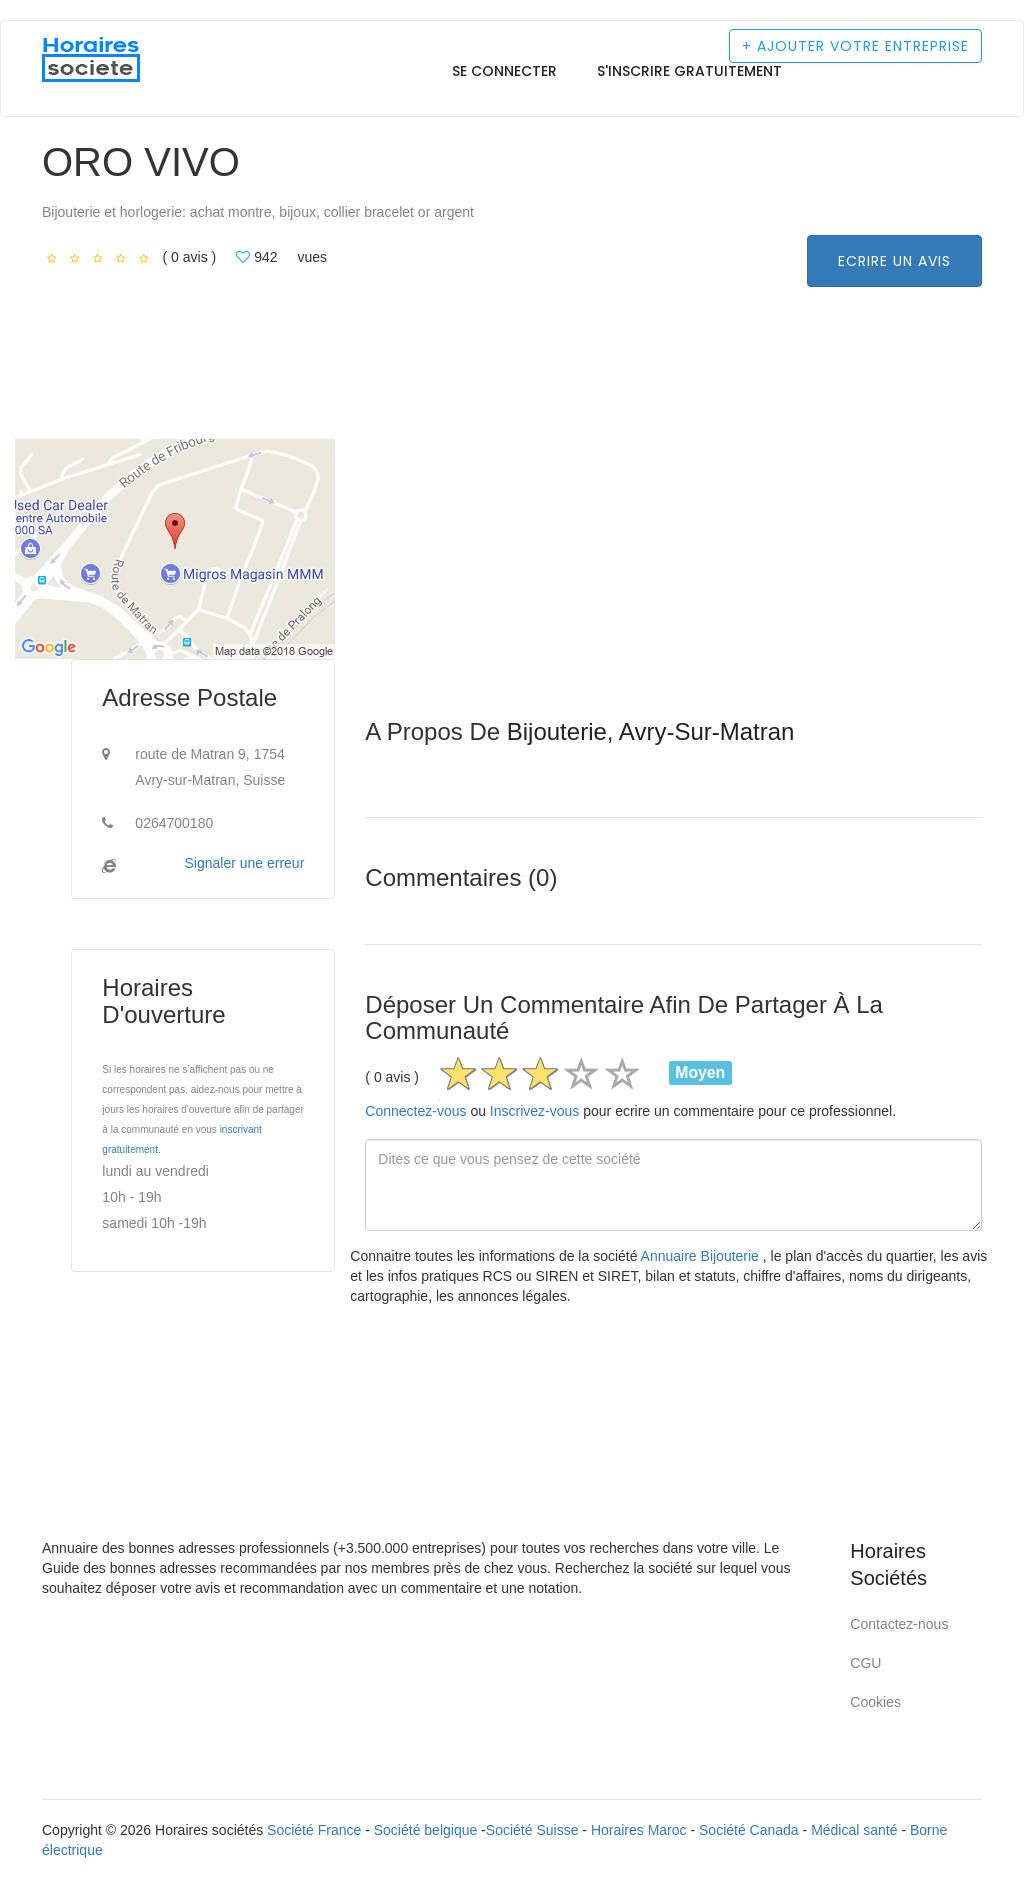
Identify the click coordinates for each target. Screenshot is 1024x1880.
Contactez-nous (899, 1624)
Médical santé (854, 1830)
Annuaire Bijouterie (702, 1256)
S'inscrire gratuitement (689, 71)
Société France (314, 1830)
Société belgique (426, 1830)
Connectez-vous (415, 1111)
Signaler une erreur (244, 863)
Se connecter (504, 71)
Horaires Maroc (639, 1830)
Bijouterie (557, 731)
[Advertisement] (673, 579)
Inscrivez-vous (534, 1111)
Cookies (875, 1702)
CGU (865, 1663)
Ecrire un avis (894, 261)
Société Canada (749, 1830)
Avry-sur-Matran (707, 731)
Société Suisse (532, 1830)
